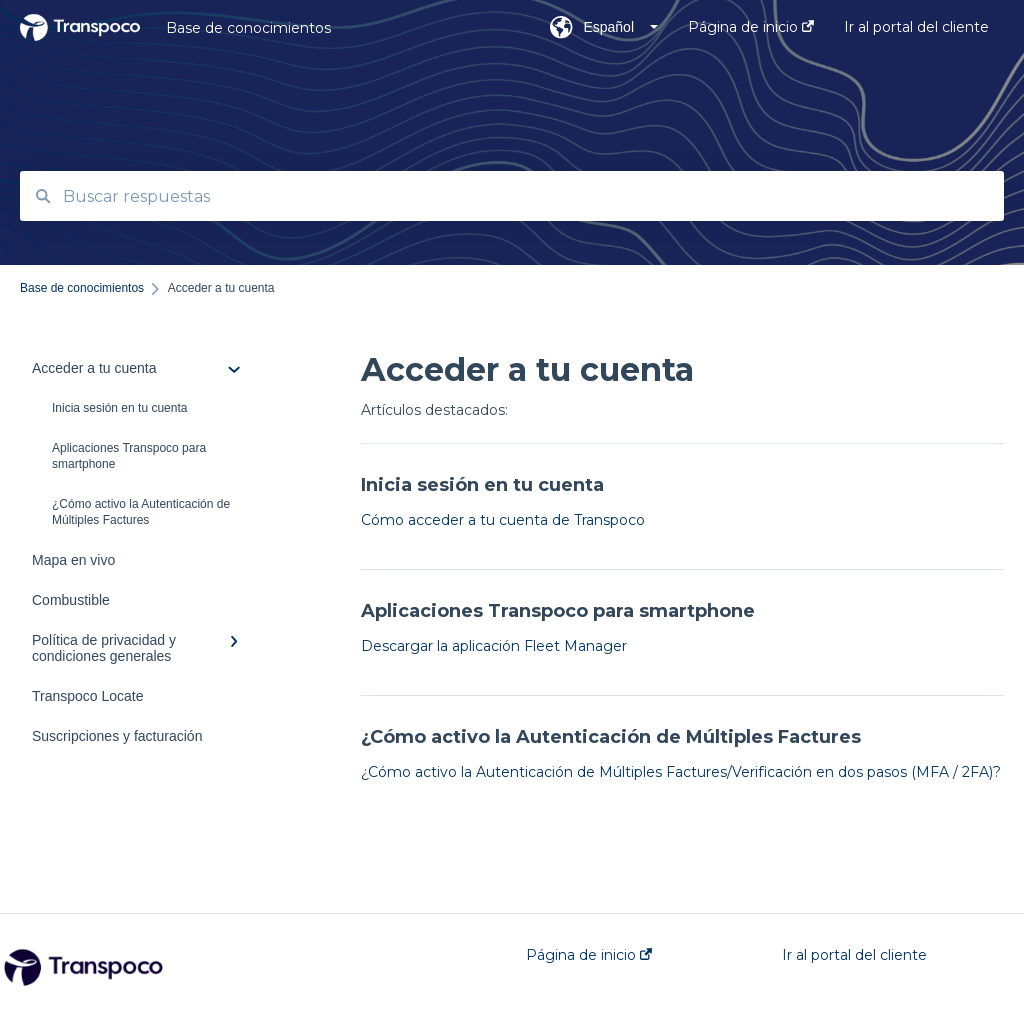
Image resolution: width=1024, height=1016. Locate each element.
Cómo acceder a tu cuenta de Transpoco (503, 520)
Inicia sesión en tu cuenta (119, 408)
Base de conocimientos (248, 28)
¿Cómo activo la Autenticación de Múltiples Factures (141, 512)
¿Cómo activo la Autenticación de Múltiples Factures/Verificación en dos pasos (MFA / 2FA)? (681, 772)
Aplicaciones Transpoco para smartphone (129, 456)
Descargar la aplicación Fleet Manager (494, 646)
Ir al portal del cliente (854, 955)
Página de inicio (589, 955)
